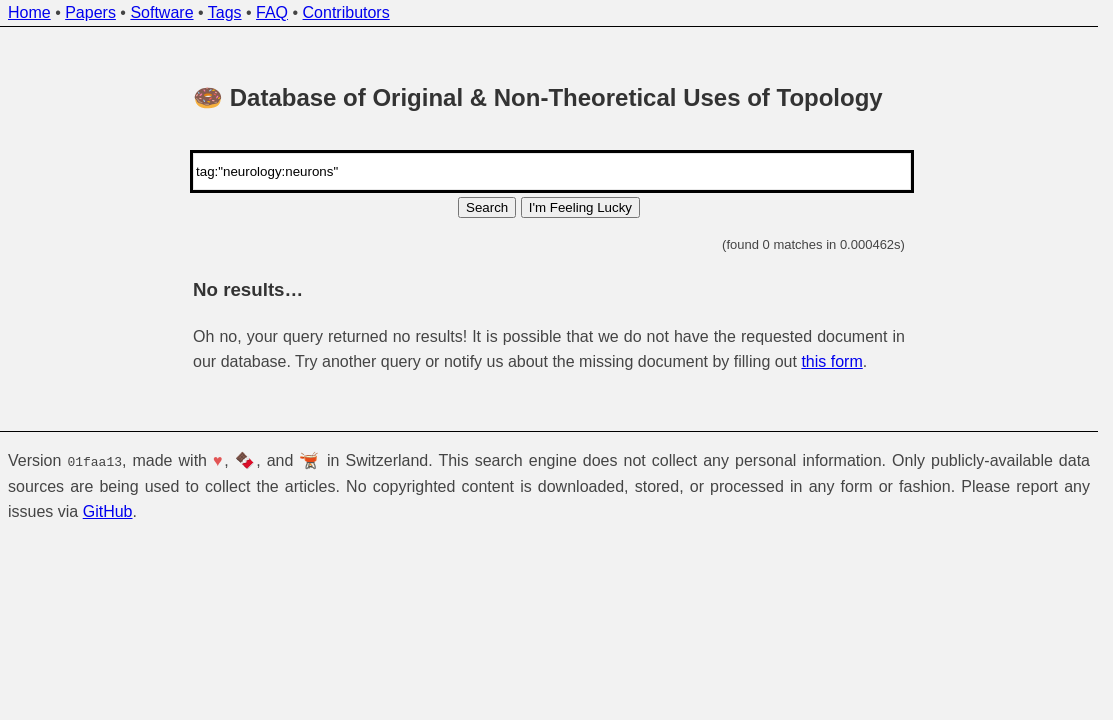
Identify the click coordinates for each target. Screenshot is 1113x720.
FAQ (272, 12)
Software (161, 12)
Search (487, 207)
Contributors (346, 12)
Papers (90, 12)
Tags (225, 12)
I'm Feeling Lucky (580, 207)
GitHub (108, 511)
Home (29, 12)
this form (831, 361)
